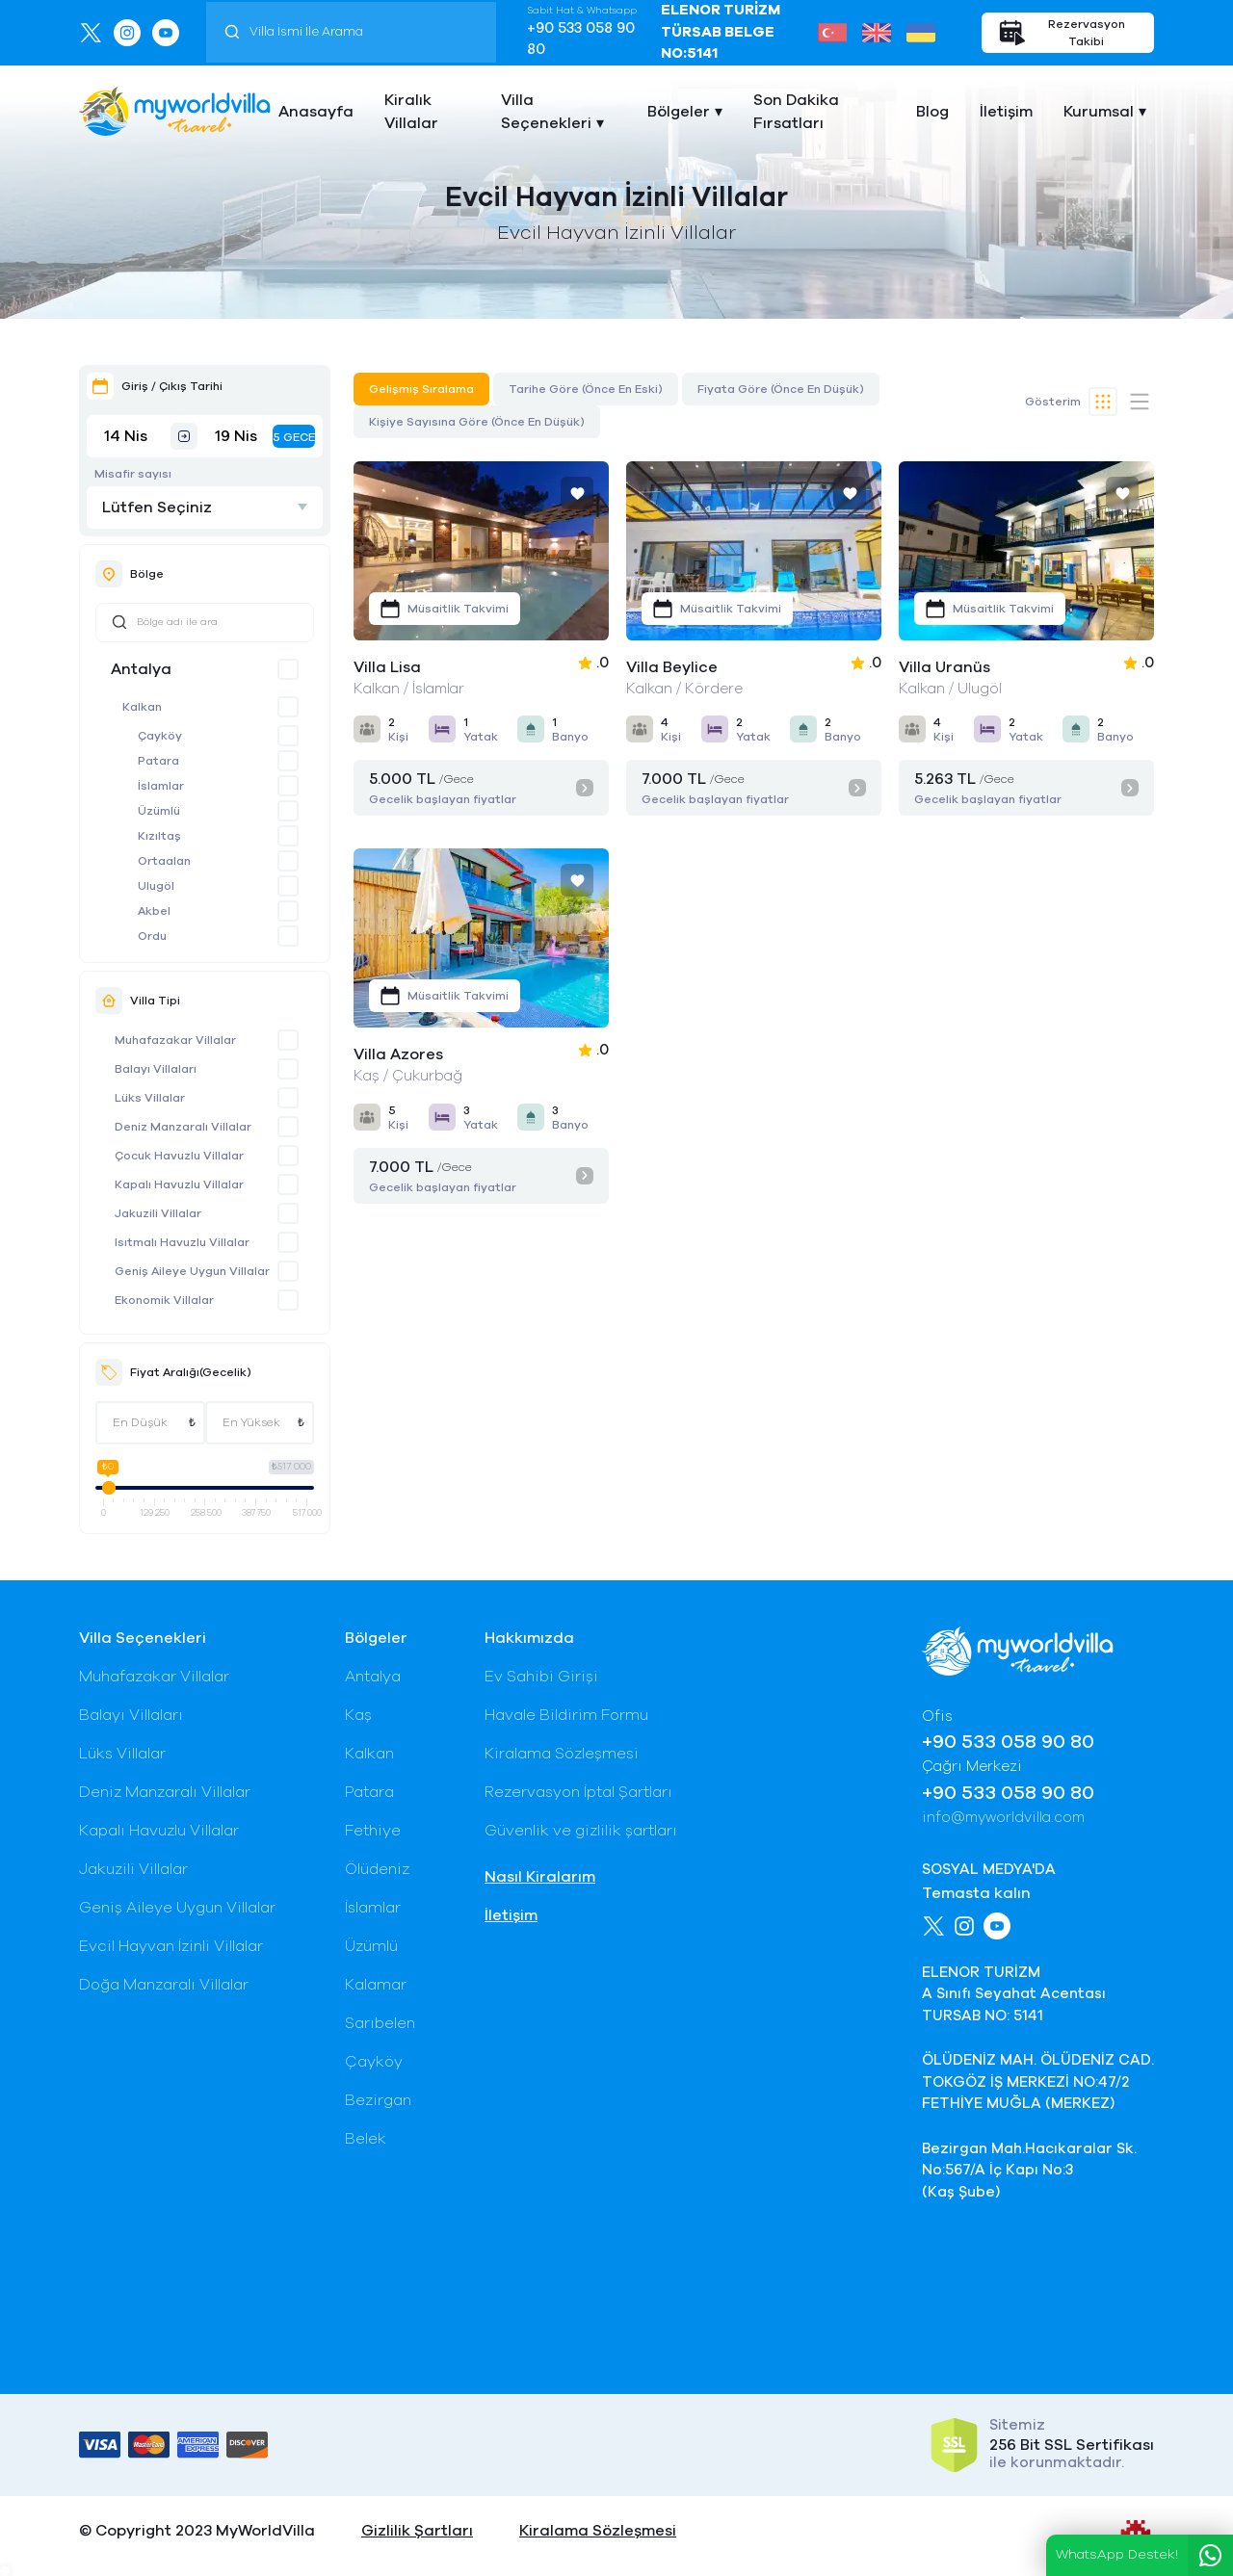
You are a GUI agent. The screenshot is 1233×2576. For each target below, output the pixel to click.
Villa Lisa (387, 667)
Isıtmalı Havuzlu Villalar (182, 1242)
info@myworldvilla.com (1003, 1817)
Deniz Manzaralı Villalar (183, 1126)
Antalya (141, 669)
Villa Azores (398, 1054)
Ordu (152, 936)
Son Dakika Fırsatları (796, 111)
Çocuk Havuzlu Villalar (179, 1155)
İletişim (1006, 111)
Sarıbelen (380, 2023)
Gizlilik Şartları (417, 2530)
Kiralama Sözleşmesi (562, 1753)
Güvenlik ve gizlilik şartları (581, 1830)
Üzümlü (159, 811)
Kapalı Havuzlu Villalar (179, 1184)
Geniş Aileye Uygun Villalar (192, 1271)
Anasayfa (316, 111)
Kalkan (142, 707)
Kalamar (376, 1984)
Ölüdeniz (377, 1869)
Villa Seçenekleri (546, 111)
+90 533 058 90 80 (581, 39)
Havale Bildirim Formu (566, 1715)
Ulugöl (156, 886)
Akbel (154, 911)
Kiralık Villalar (411, 111)
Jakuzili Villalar (158, 1213)
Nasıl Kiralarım (540, 1877)
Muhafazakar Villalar (175, 1040)
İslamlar (161, 786)
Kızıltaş (159, 836)
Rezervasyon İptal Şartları (578, 1792)
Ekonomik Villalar (164, 1300)
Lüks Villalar (150, 1098)
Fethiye (373, 1830)
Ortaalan (164, 861)
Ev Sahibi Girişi (541, 1676)
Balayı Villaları (156, 1069)
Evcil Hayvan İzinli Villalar (171, 1946)
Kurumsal (1098, 111)
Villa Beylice (672, 667)
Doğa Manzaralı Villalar (164, 1984)
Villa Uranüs (944, 667)
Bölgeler (678, 111)
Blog (932, 111)
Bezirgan (378, 2100)
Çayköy (160, 736)
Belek (365, 2139)
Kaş (358, 1715)
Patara (158, 761)
